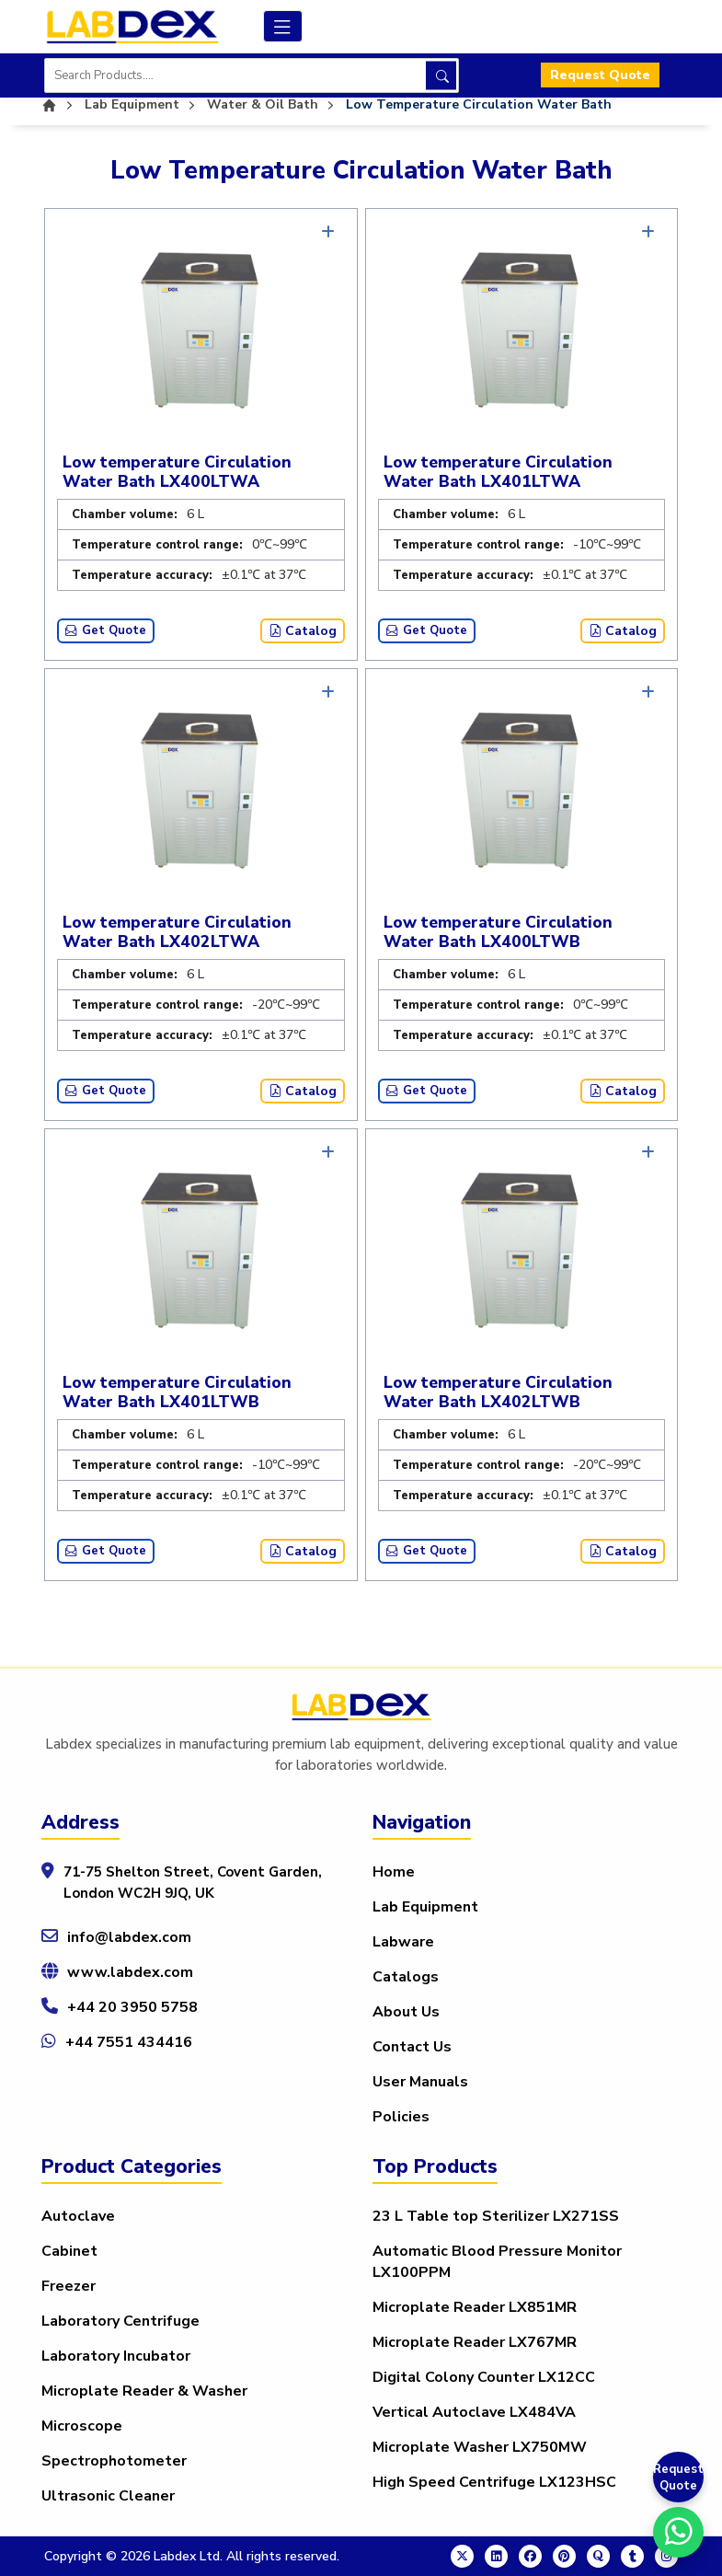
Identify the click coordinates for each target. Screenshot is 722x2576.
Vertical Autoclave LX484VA (474, 2412)
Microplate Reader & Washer (144, 2391)
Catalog (303, 630)
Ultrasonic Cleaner (108, 2496)
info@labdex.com (129, 1937)
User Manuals (420, 2082)
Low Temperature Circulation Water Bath (479, 104)
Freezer (68, 2286)
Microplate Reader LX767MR (474, 2342)
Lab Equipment (425, 1907)
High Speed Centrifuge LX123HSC (494, 2482)
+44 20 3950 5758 (132, 2007)
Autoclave (78, 2216)
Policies (401, 2117)
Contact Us (412, 2047)
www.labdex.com (130, 1972)
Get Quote (105, 630)
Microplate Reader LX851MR (474, 2307)
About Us (406, 2012)
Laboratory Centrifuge (120, 2321)
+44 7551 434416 (128, 2042)
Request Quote (600, 76)
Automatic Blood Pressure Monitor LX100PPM (497, 2261)
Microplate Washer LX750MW (479, 2447)
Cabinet (69, 2251)
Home (393, 1872)
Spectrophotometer (114, 2461)
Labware (403, 1942)
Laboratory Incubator (115, 2356)
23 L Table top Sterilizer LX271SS (495, 2216)
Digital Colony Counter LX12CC (483, 2377)
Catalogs (405, 1977)
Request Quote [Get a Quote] (678, 2477)
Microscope (81, 2426)
